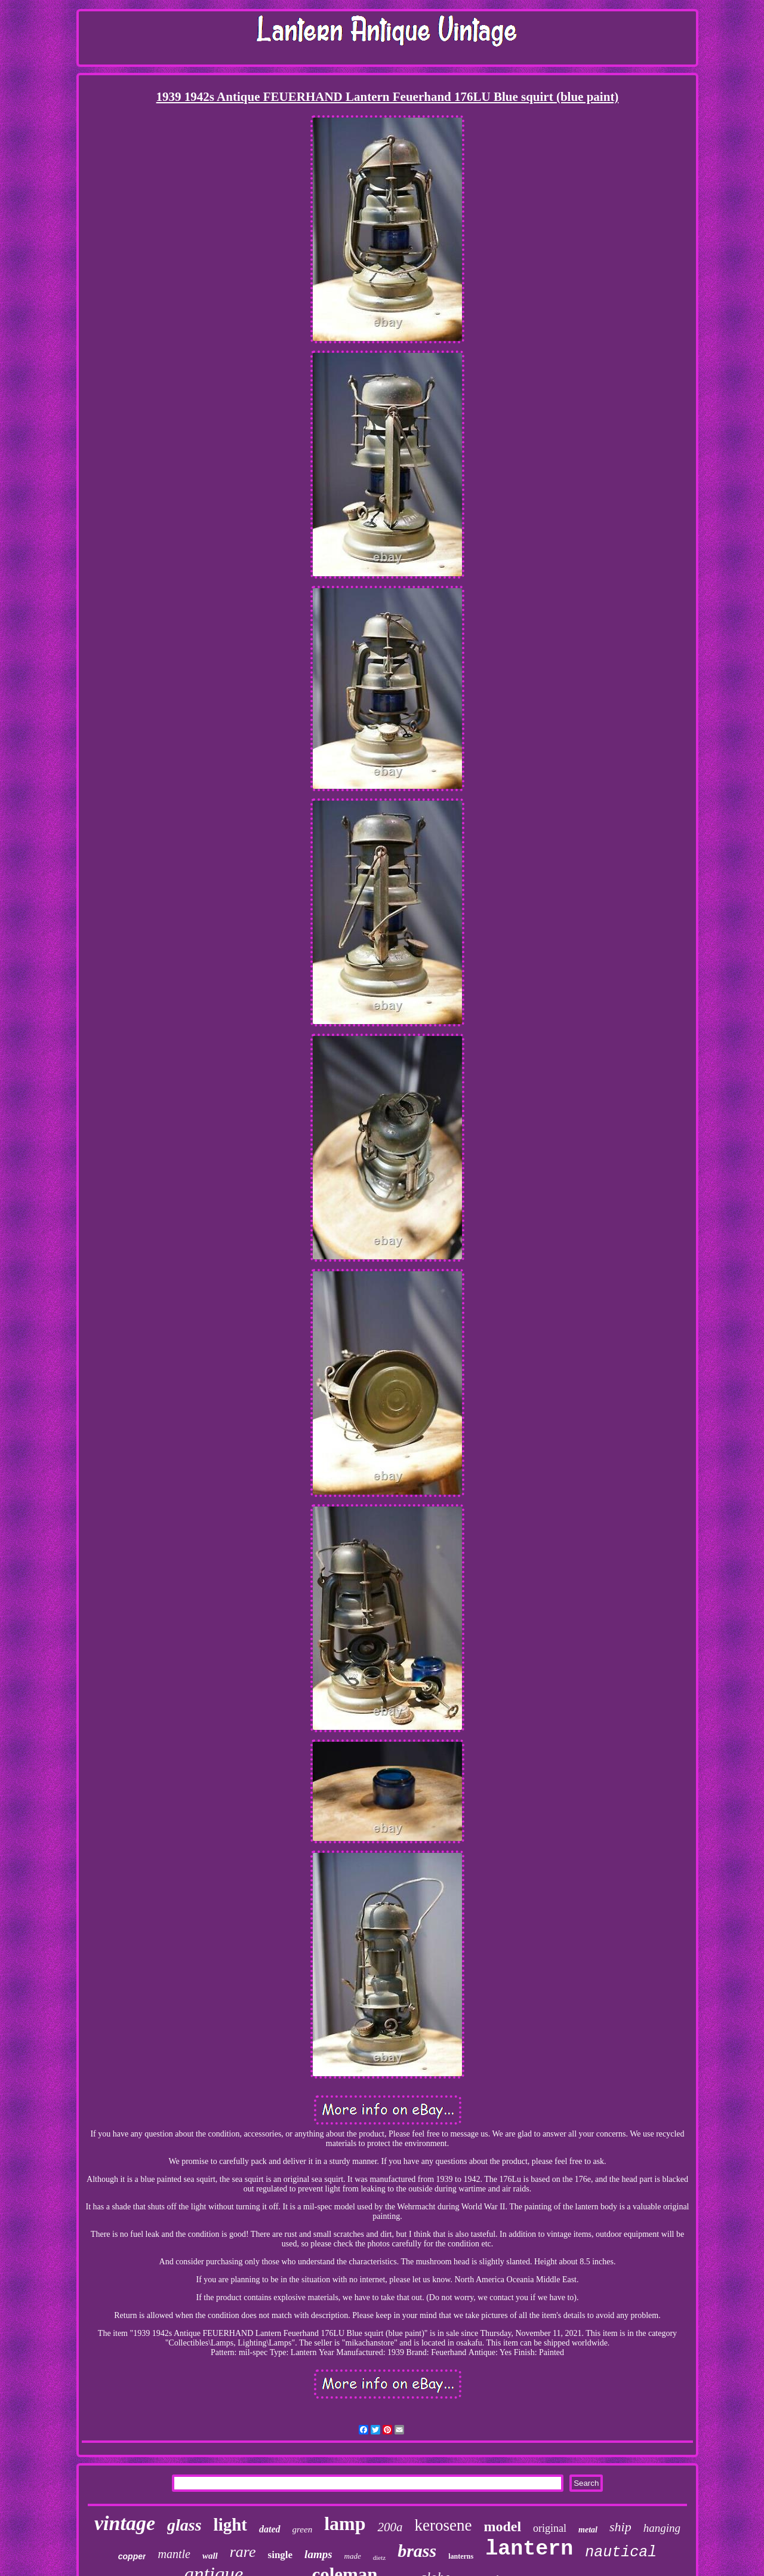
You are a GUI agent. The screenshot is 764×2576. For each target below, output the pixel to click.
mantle (174, 2553)
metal (587, 2529)
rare (243, 2551)
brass (417, 2550)
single (280, 2554)
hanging (661, 2528)
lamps (318, 2554)
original (549, 2528)
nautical (621, 2552)
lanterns (460, 2556)
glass (184, 2525)
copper (132, 2556)
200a (389, 2527)
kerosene (443, 2525)
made (352, 2556)
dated (270, 2529)
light (230, 2524)
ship (620, 2526)
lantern (529, 2549)
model (502, 2526)
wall (210, 2555)
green (302, 2529)
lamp (344, 2523)
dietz (379, 2557)
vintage (124, 2523)
